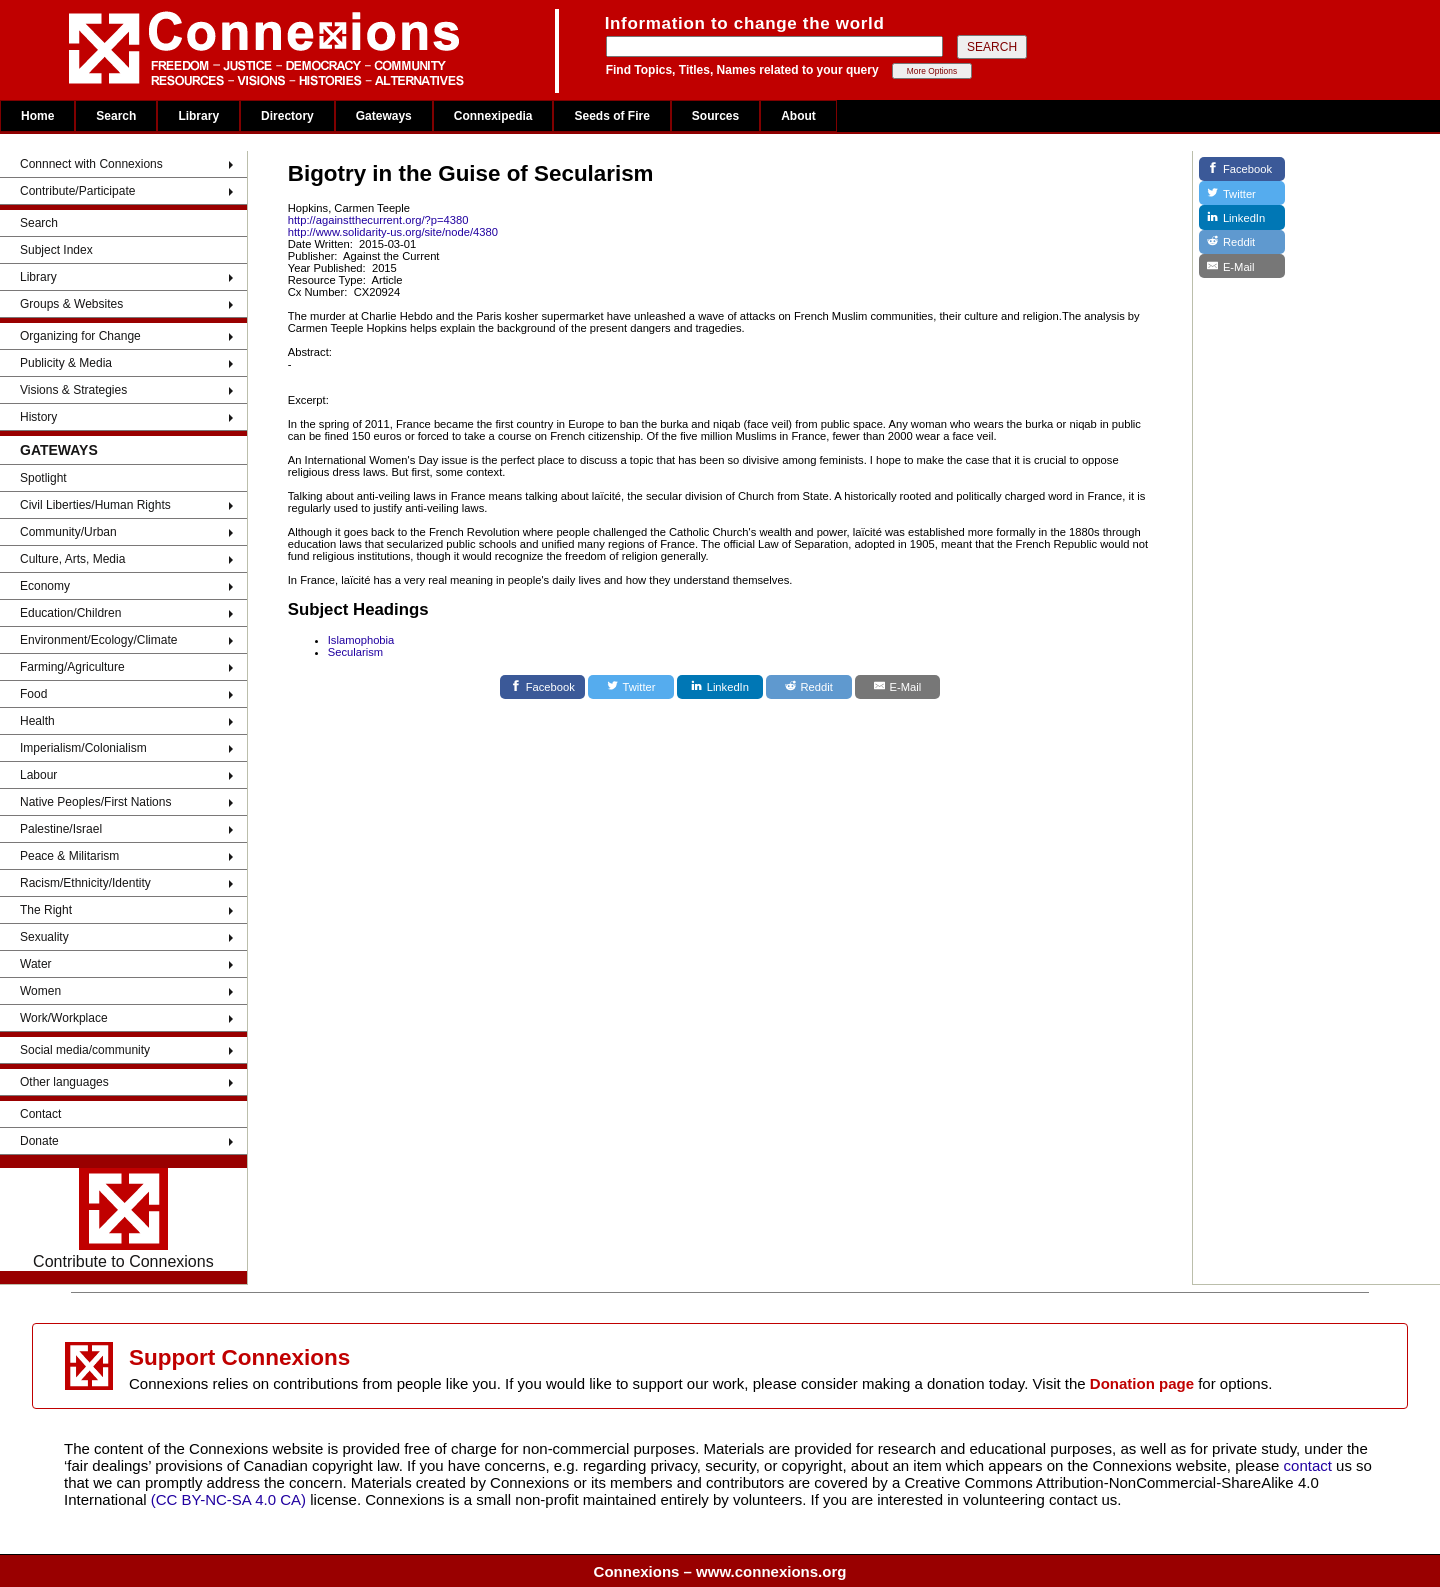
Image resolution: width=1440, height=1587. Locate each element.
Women (40, 991)
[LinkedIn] (720, 687)
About (798, 116)
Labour (38, 775)
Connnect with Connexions (91, 164)
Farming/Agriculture (72, 667)
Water (36, 964)
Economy (45, 586)
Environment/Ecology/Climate (98, 640)
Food (33, 694)
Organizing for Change (80, 336)
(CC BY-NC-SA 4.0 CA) (228, 1499)
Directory (287, 116)
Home (37, 116)
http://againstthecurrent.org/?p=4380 (378, 220)
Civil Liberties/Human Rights (95, 505)
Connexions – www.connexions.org (720, 1571)
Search (116, 116)
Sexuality (44, 937)
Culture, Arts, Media (72, 559)
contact (1310, 1465)
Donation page (1142, 1383)
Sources (715, 116)
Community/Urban (68, 532)
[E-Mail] (898, 687)
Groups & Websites (71, 304)
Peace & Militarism (69, 856)
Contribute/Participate (77, 191)
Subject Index (56, 250)
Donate (39, 1141)
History (38, 417)
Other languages (64, 1082)
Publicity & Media (66, 363)
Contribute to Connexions (123, 1219)
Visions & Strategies (73, 390)
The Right (46, 910)
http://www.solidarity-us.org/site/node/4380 (393, 232)
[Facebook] (543, 687)
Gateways (384, 116)
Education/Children (70, 613)
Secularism (355, 652)
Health (37, 721)
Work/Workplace (64, 1018)
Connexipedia (493, 116)
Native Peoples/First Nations (95, 802)
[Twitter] (631, 687)
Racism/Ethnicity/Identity (85, 883)
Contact (40, 1114)
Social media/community (85, 1050)
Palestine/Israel (61, 829)
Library (198, 116)
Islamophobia (361, 640)
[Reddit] (809, 687)
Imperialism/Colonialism (83, 748)
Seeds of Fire (611, 116)
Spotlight (43, 478)
